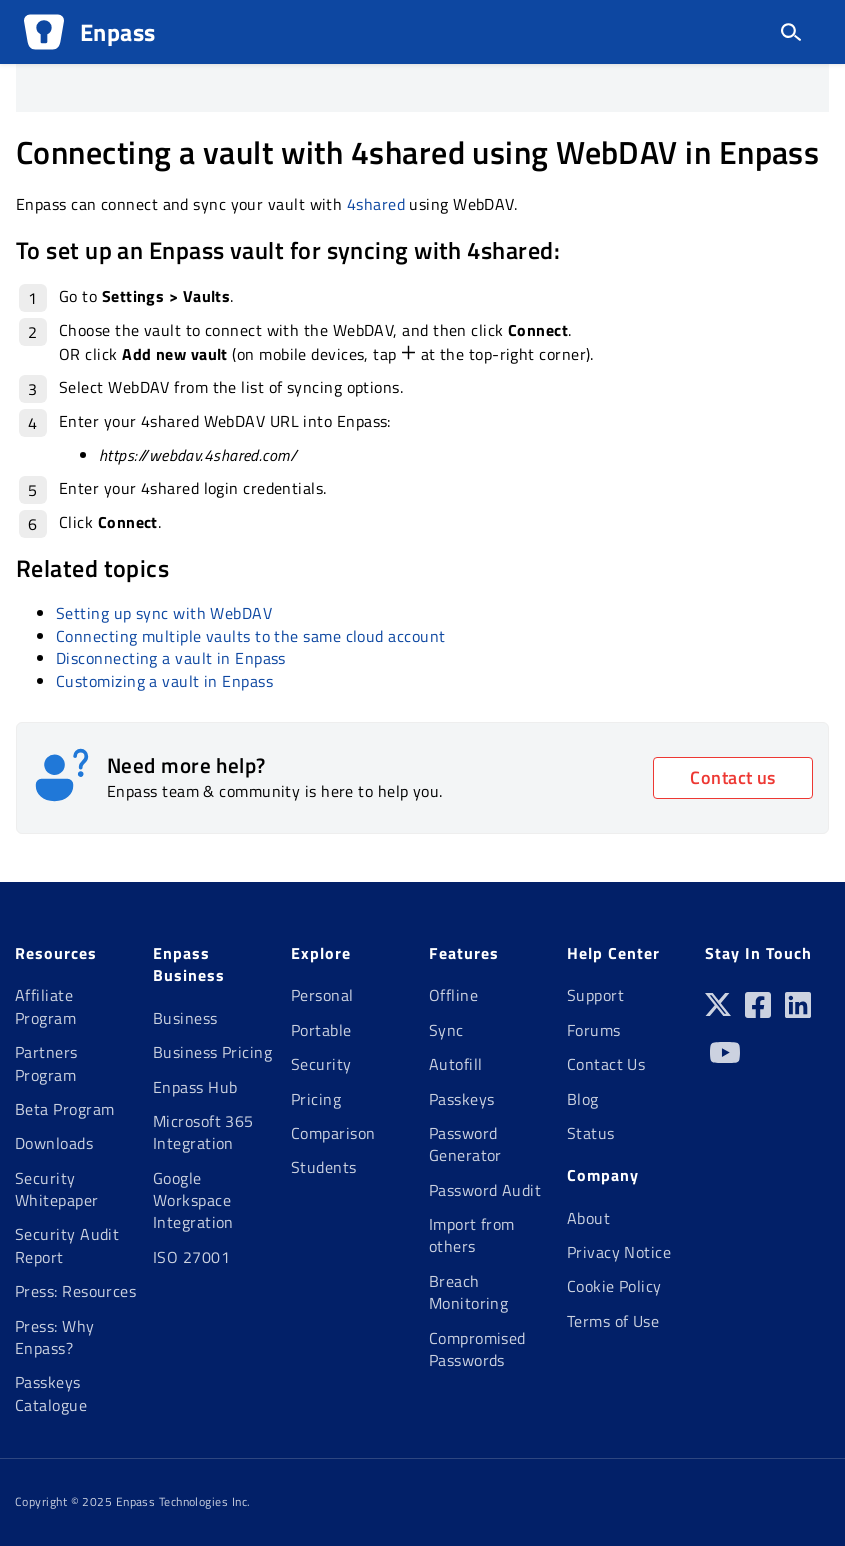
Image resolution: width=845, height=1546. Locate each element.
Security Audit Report (67, 1245)
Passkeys (462, 1099)
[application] (839, 1541)
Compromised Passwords (477, 1349)
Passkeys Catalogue (51, 1393)
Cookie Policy (614, 1286)
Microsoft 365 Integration (203, 1132)
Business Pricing (212, 1052)
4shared (376, 204)
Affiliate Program (45, 1006)
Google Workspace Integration (193, 1200)
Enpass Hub (195, 1087)
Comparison (333, 1133)
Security (321, 1064)
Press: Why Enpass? (55, 1337)
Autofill (456, 1064)
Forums (594, 1030)
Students (324, 1167)
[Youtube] (725, 1060)
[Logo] (44, 32)
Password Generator (465, 1144)
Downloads (54, 1143)
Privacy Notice (619, 1252)
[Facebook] (758, 1012)
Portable (321, 1030)
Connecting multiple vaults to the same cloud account (250, 636)
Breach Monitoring (469, 1292)
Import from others (472, 1235)
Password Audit (485, 1190)
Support (595, 995)
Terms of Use (613, 1321)
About (588, 1218)
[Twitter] (718, 1012)
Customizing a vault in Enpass (164, 681)
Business (185, 1018)
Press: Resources (75, 1291)
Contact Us (606, 1064)
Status (591, 1133)
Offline (453, 995)
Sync (446, 1030)
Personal (322, 995)
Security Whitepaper (57, 1189)
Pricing (316, 1099)
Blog (583, 1099)
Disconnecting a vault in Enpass (171, 658)
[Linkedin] (798, 1012)
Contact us (733, 777)
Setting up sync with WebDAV (164, 613)
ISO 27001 (191, 1257)
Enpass (118, 32)
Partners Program (46, 1063)
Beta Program (64, 1109)
